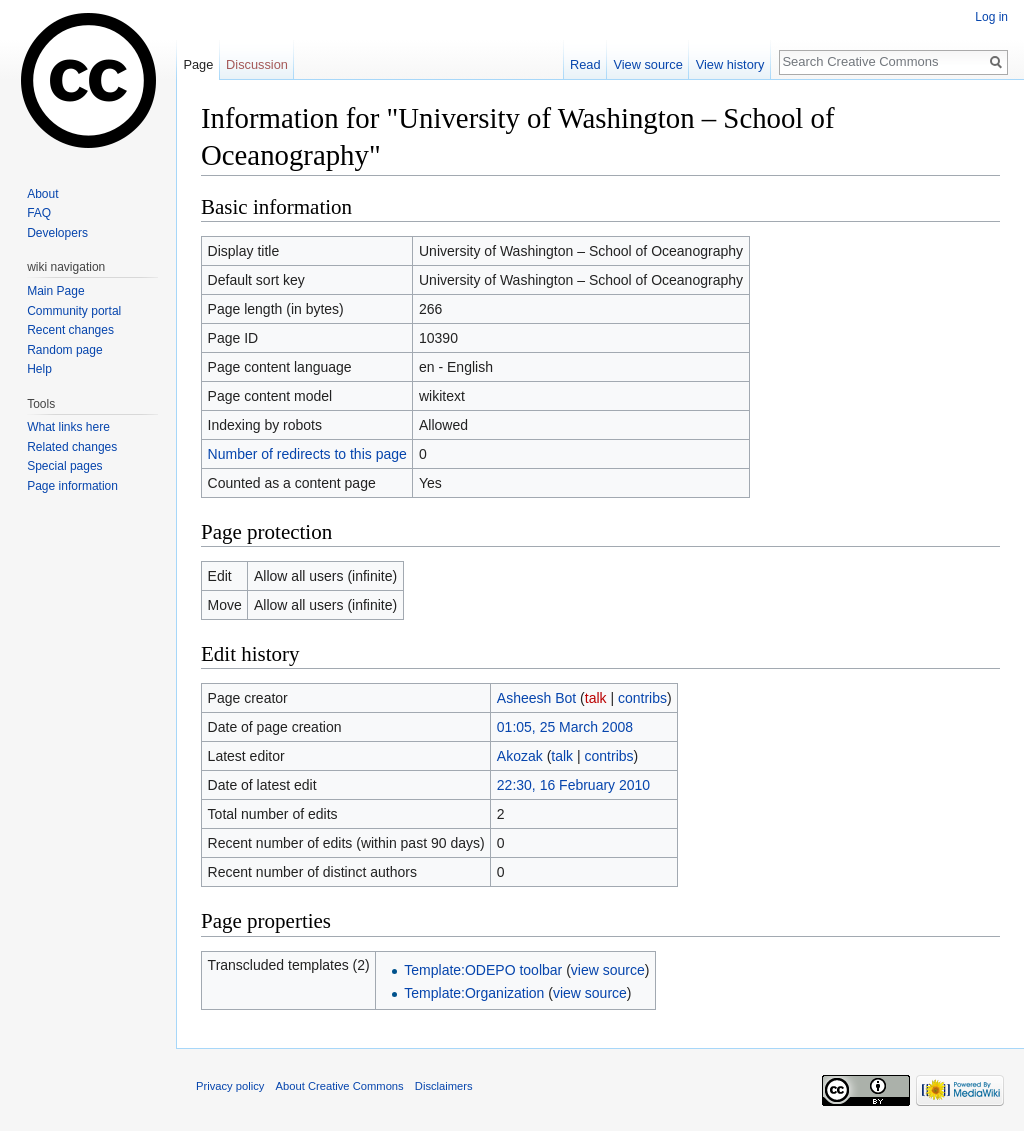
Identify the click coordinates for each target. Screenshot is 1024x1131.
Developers (57, 233)
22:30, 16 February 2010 (573, 785)
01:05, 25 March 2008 (565, 727)
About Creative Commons (340, 1086)
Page (198, 64)
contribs (642, 698)
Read (585, 64)
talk (596, 698)
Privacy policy (230, 1086)
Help (39, 369)
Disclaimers (444, 1086)
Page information (72, 486)
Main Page (55, 291)
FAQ (39, 213)
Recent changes (70, 330)
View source (647, 64)
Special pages (64, 466)
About (42, 194)
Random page (64, 350)
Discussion (257, 64)
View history (730, 64)
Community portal (74, 311)
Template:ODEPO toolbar (483, 970)
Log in (991, 17)
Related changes (72, 447)
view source (608, 970)
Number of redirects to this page (307, 454)
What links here (68, 427)
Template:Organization (474, 993)
